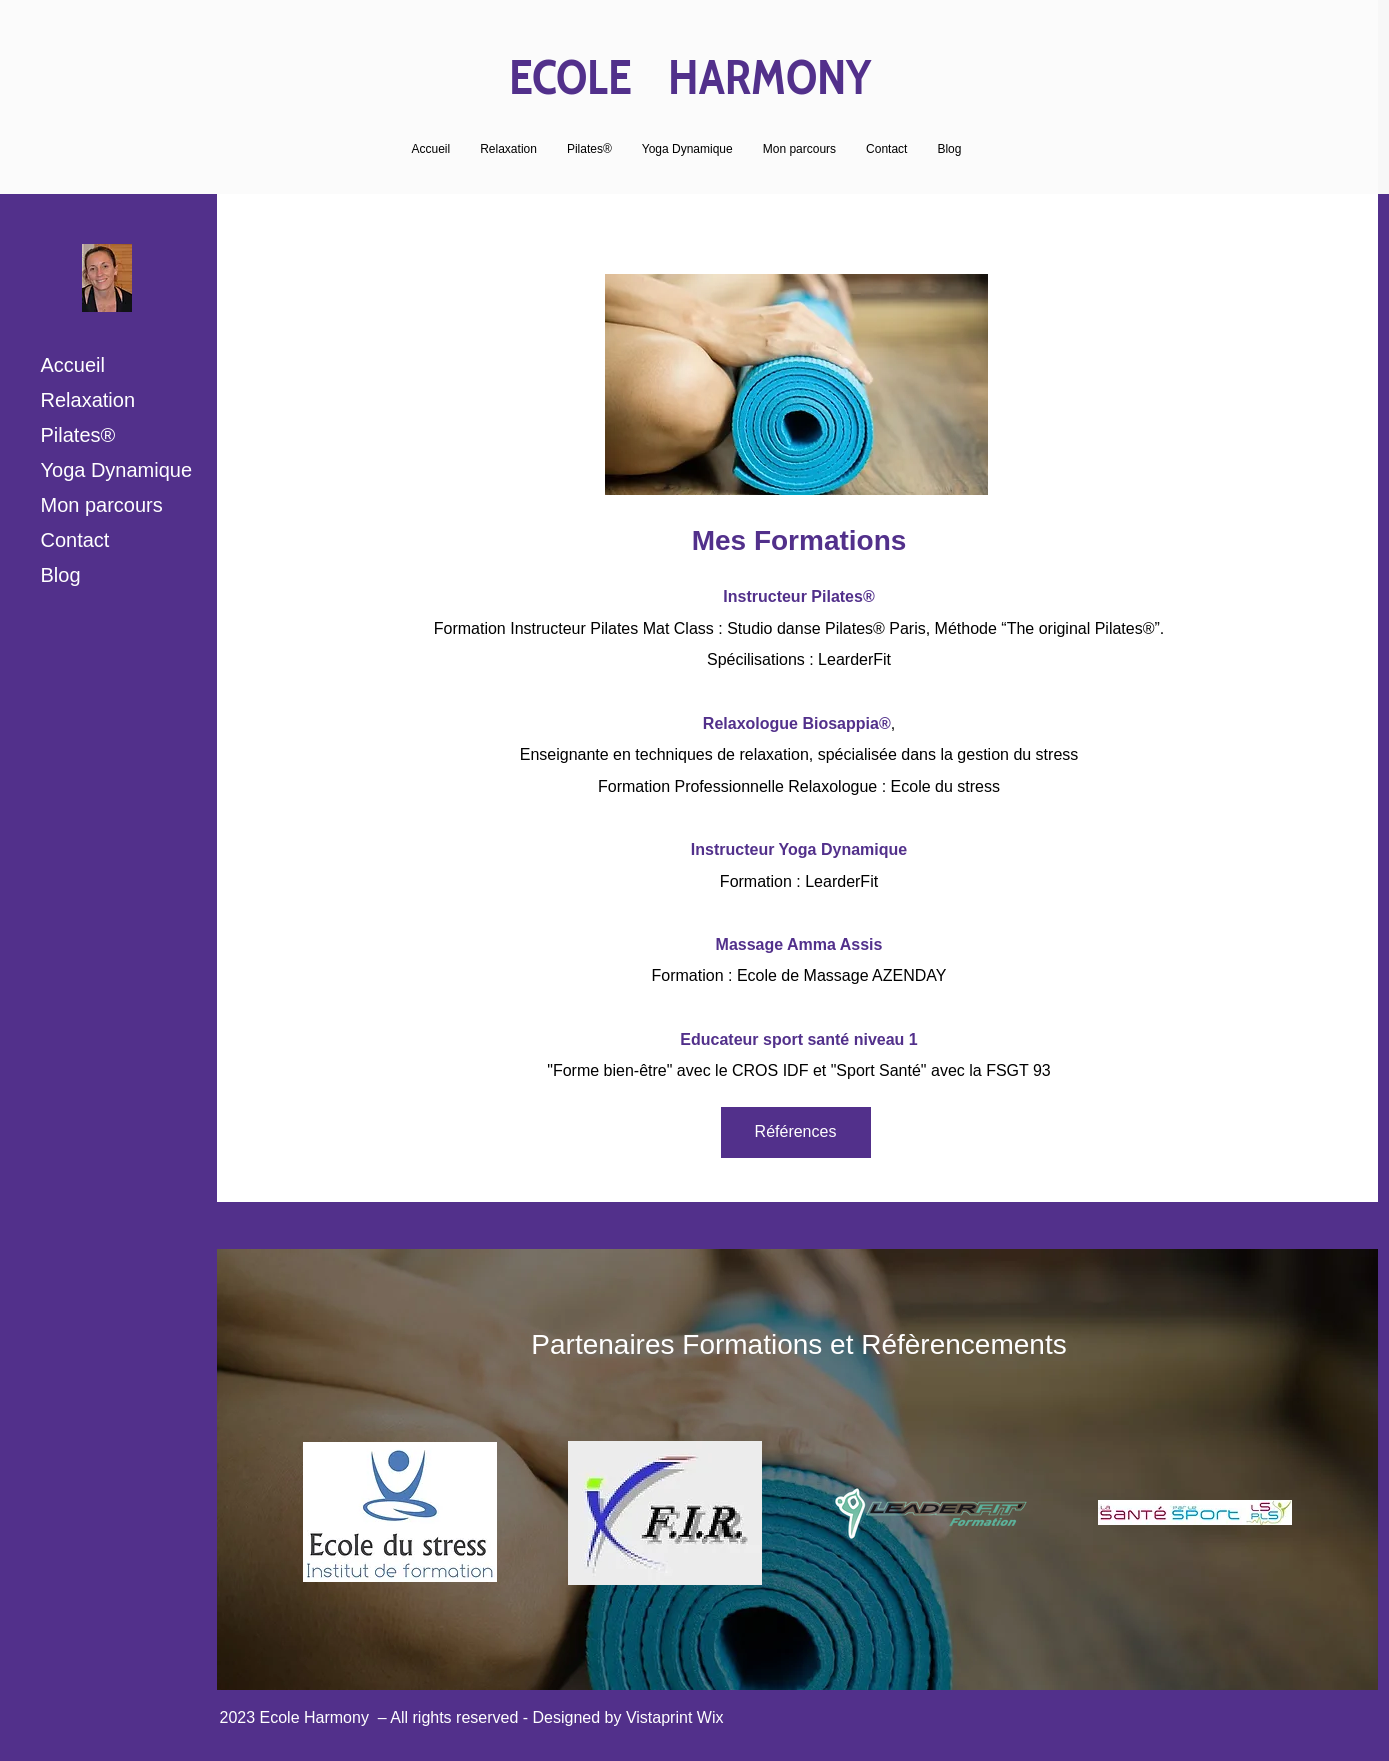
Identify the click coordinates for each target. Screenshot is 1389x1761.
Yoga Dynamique (117, 470)
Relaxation (88, 400)
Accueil (73, 365)
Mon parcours (102, 505)
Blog (61, 575)
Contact (75, 540)
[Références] (796, 1132)
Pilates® (78, 435)
